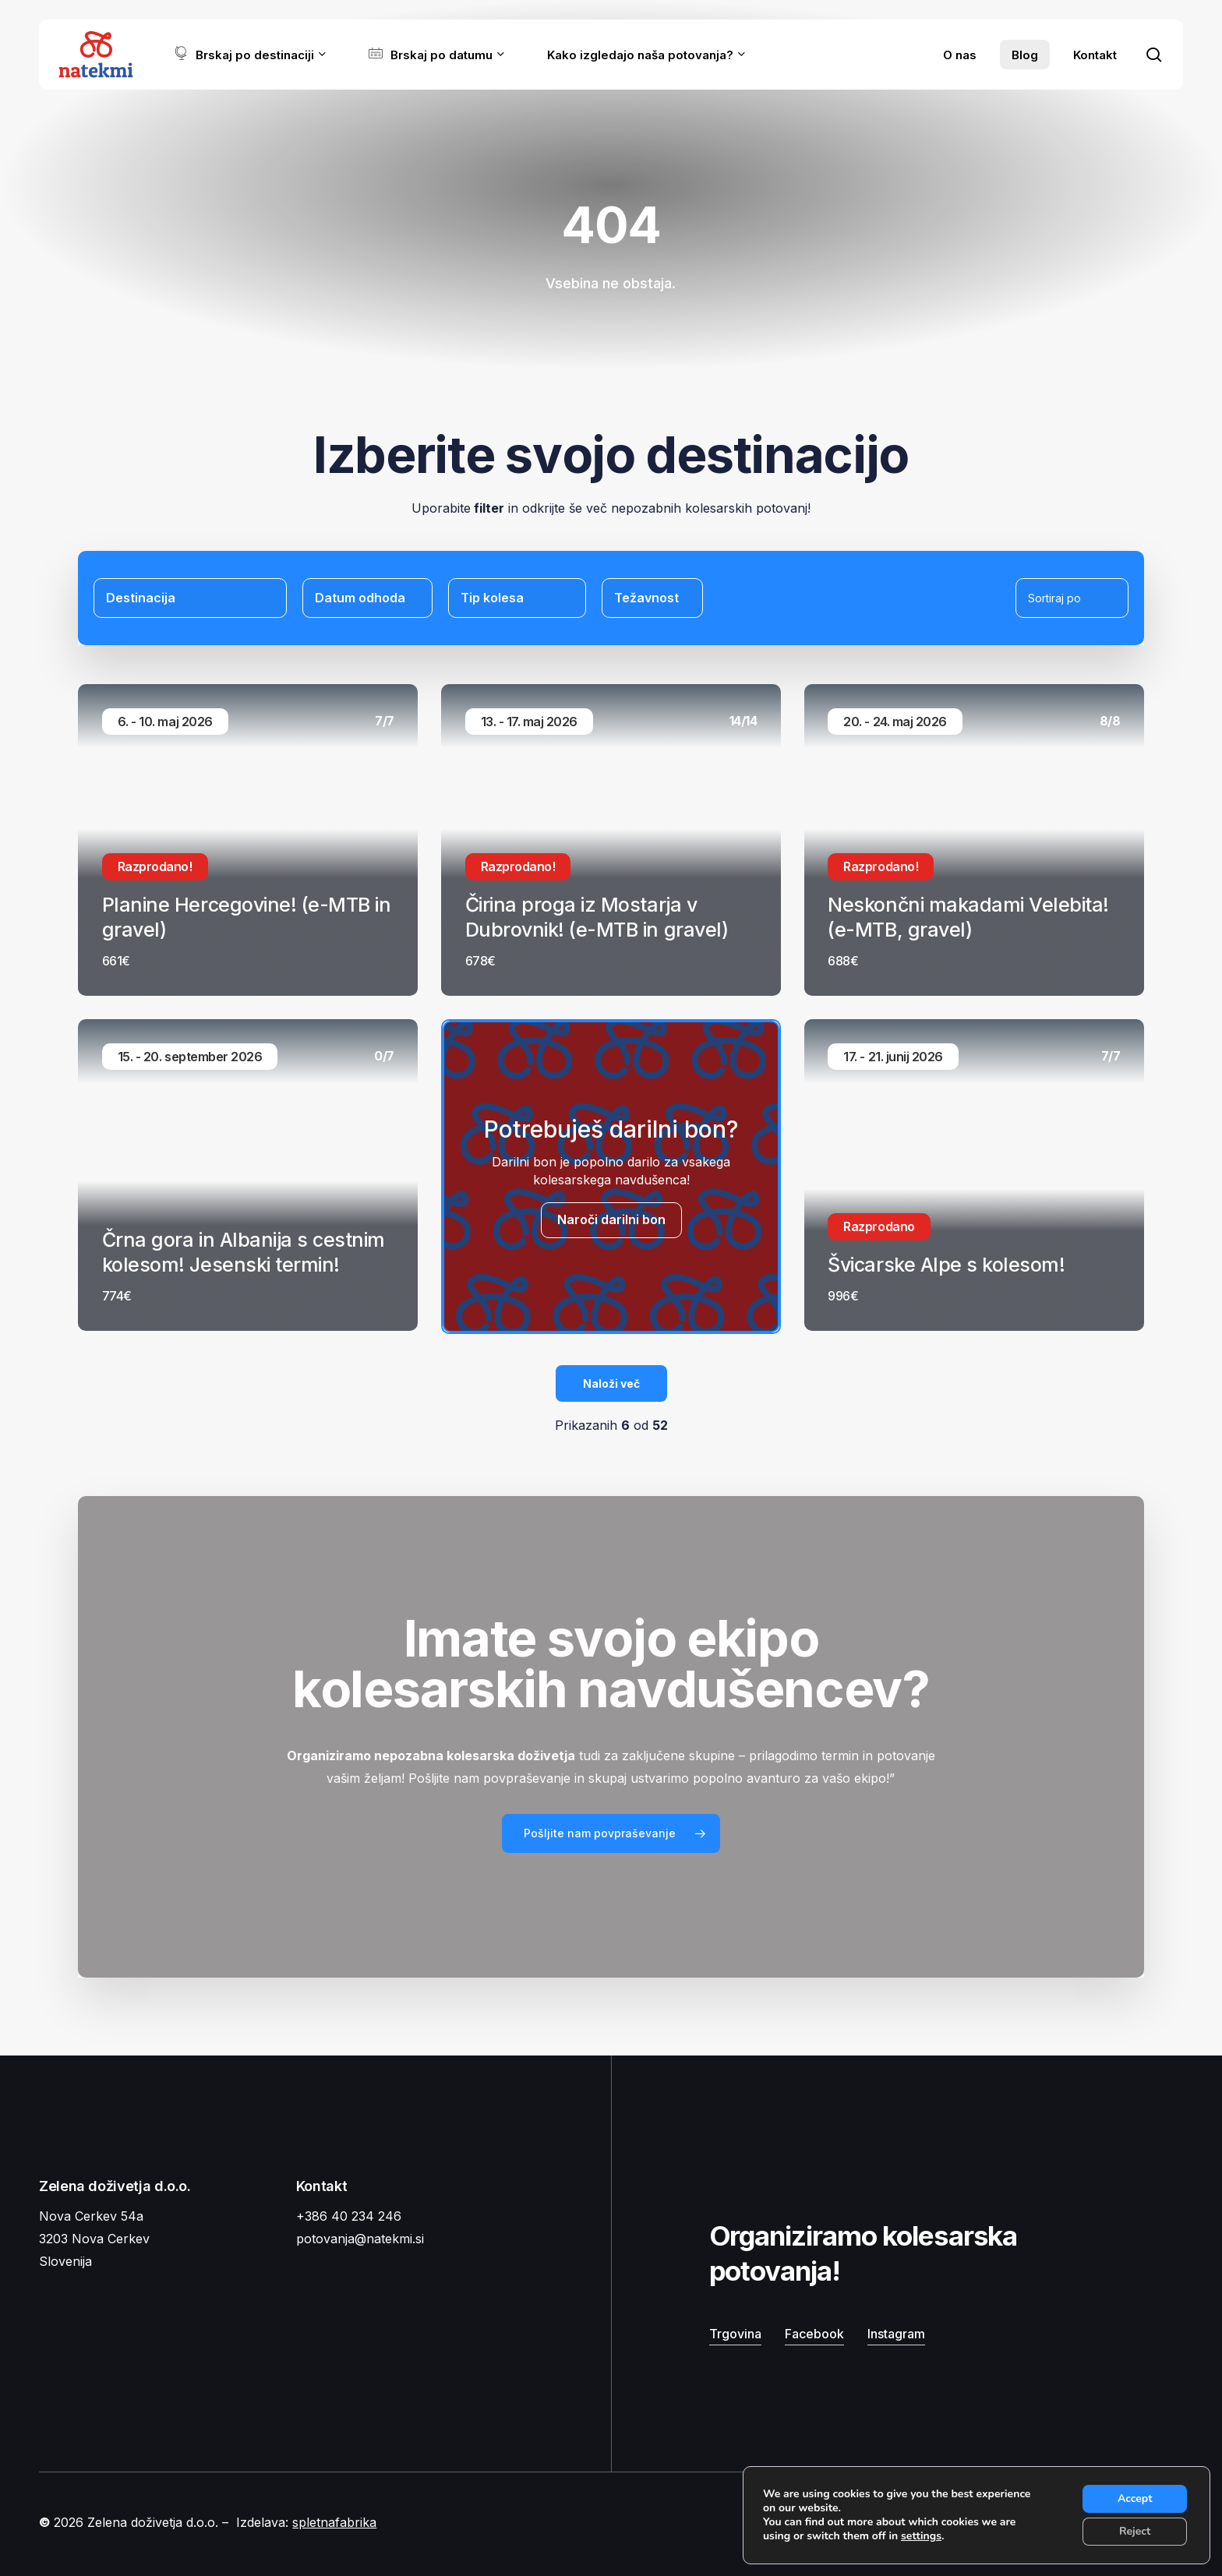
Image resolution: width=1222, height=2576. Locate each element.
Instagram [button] (896, 2333)
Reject (1134, 2531)
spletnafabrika (334, 2522)
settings (921, 2536)
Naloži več (611, 1383)
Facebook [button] (814, 2333)
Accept (1135, 2498)
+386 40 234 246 (348, 2216)
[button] (611, 1833)
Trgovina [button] (735, 2333)
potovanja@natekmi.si (360, 2238)
